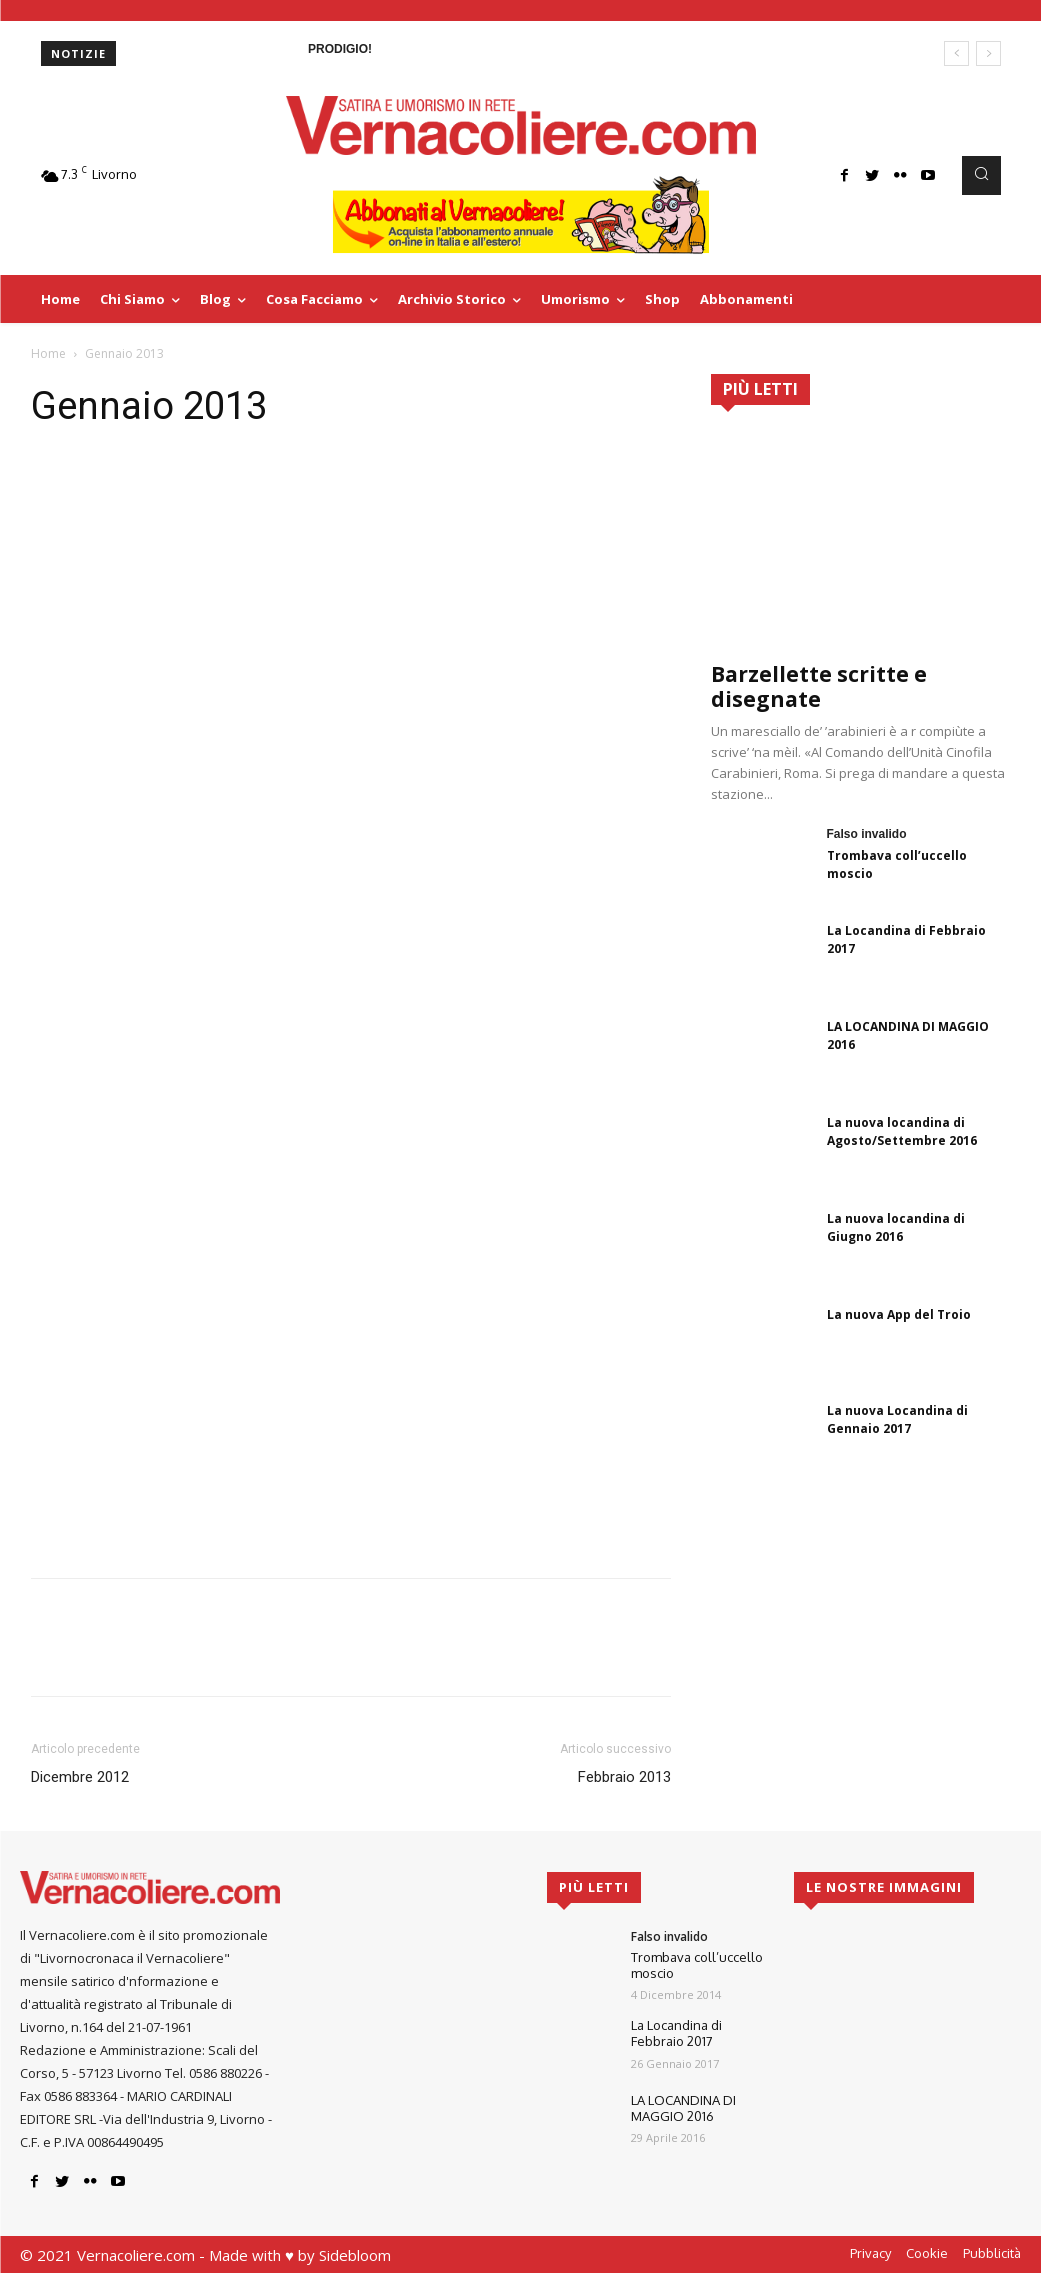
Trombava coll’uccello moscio (697, 1965)
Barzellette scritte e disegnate (819, 686)
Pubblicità (992, 2253)
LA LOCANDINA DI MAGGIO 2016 (683, 2108)
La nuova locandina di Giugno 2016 (896, 1227)
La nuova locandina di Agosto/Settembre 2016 (902, 1131)
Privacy (870, 2253)
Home (48, 353)
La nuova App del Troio (899, 1314)
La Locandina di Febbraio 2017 (676, 2033)
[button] (981, 175)
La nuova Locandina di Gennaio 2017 (897, 1419)
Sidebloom (355, 2255)
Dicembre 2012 (80, 1777)
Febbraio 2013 (624, 1777)
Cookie (927, 2253)
